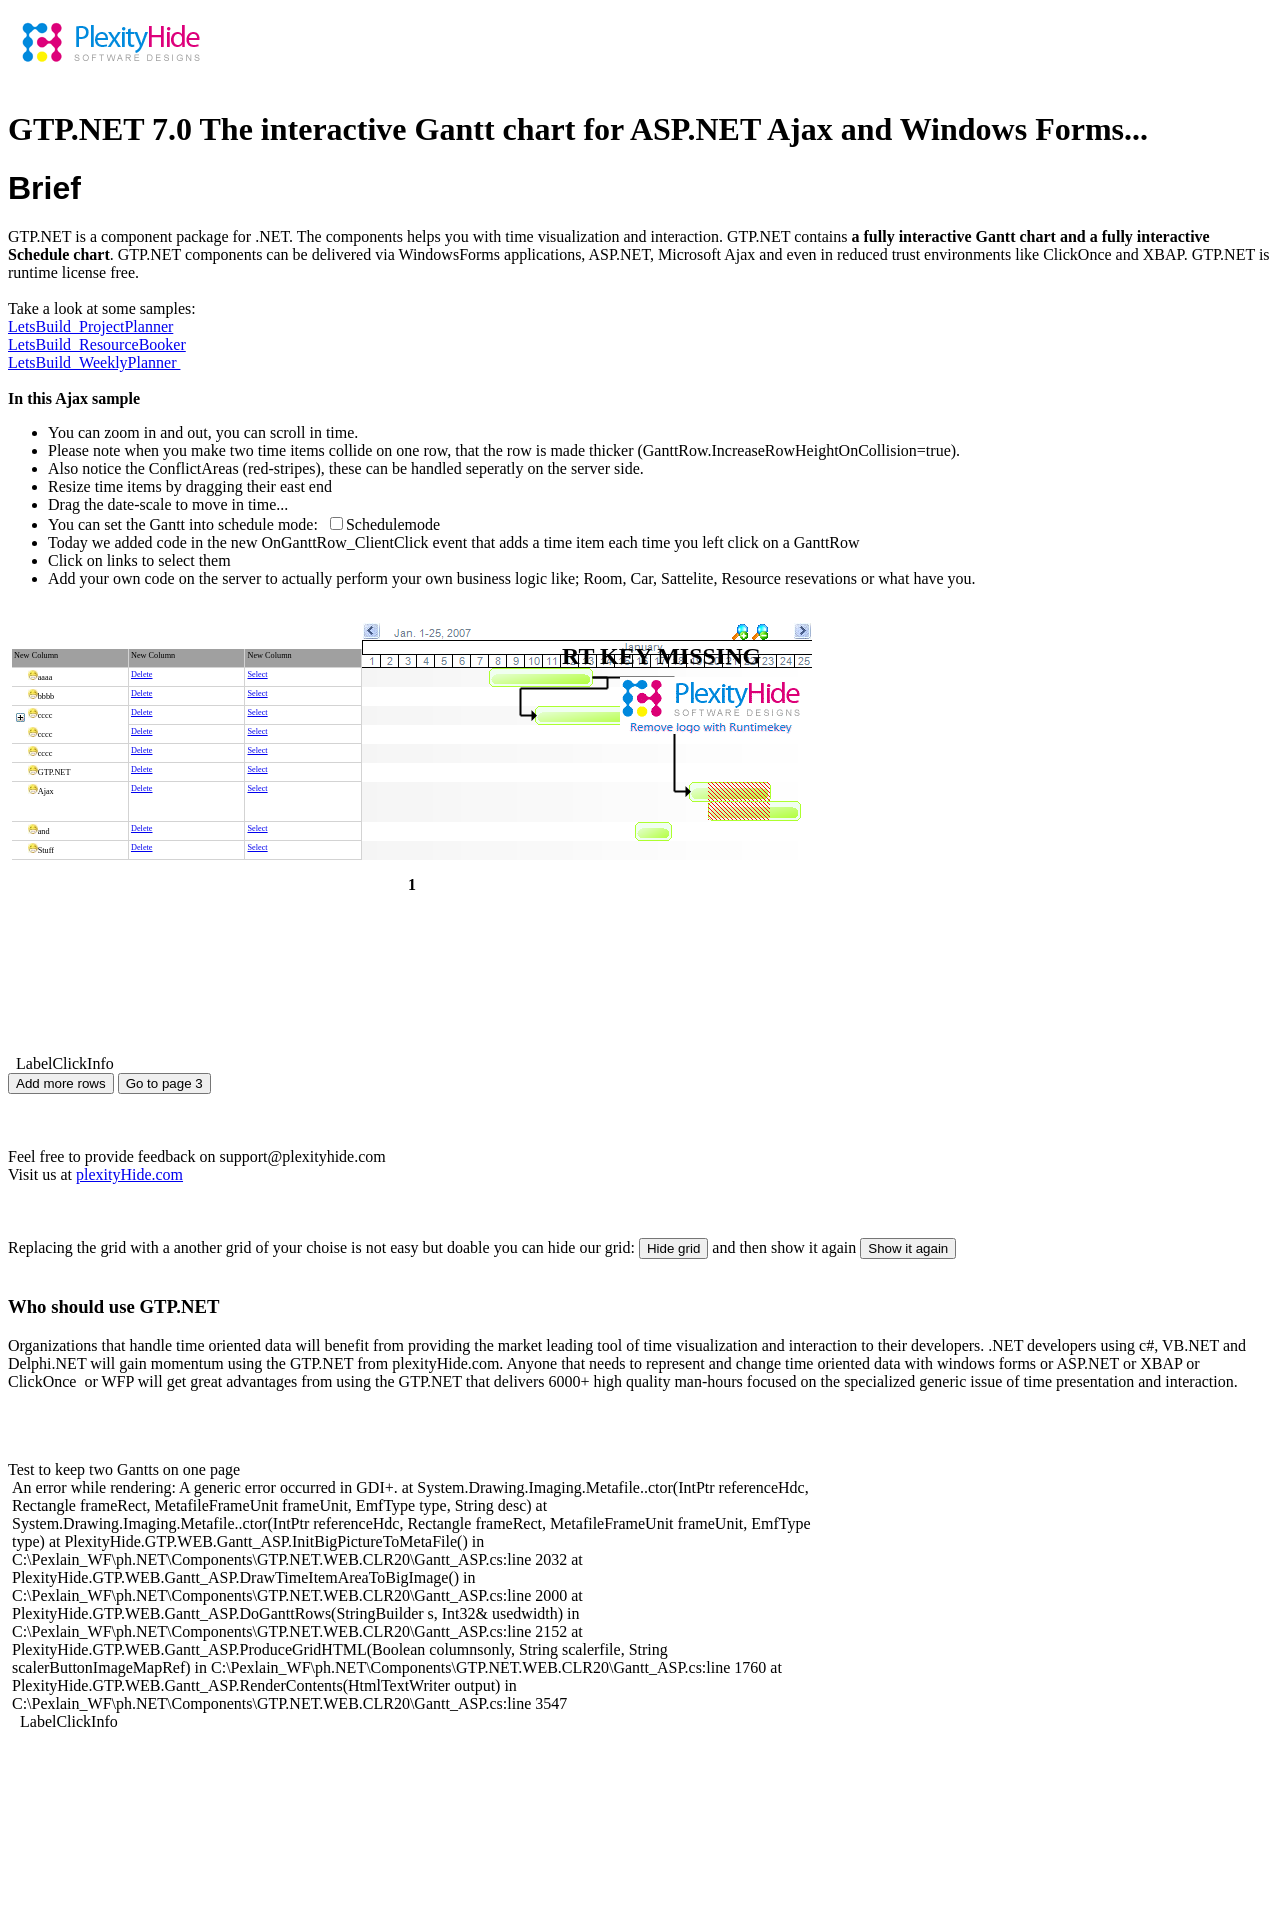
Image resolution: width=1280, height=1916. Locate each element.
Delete (142, 674)
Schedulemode (393, 524)
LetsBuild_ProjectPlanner (90, 326)
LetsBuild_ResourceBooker (97, 344)
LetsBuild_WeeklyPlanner (94, 362)
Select (257, 674)
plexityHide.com (129, 1174)
